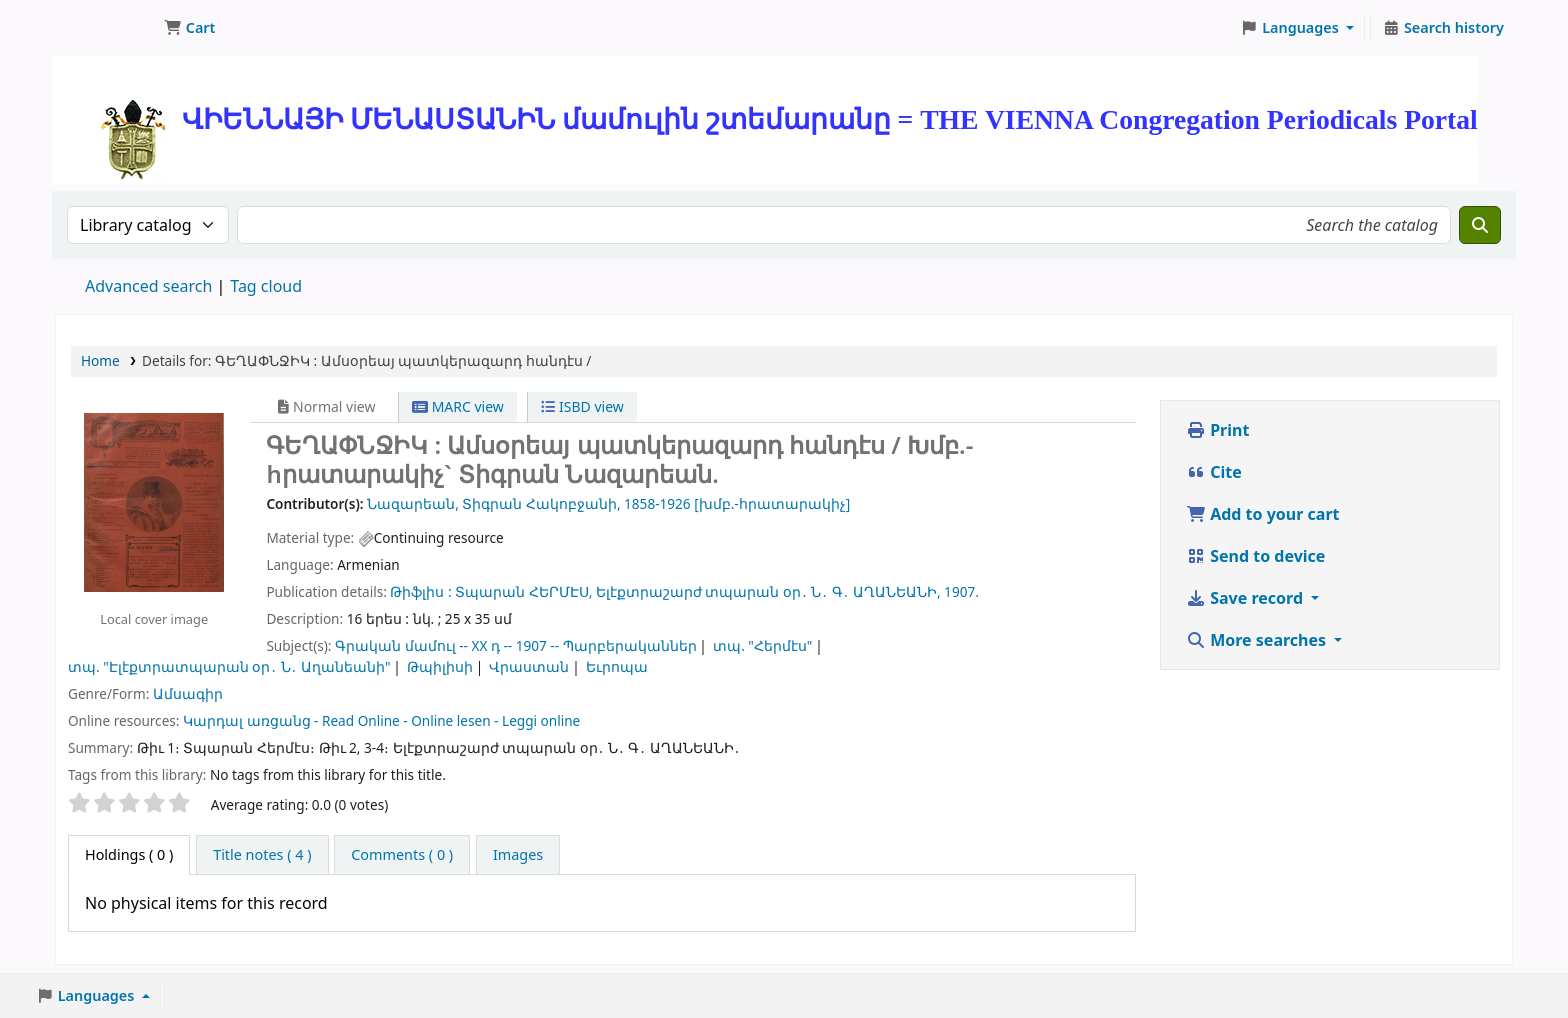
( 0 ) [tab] (129, 854)
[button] (189, 28)
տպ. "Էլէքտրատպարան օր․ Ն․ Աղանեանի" (229, 666)
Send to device (1255, 556)
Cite (1214, 472)
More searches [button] (1258, 640)
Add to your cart (1263, 514)
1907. (961, 591)
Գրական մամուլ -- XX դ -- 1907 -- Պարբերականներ (516, 645)
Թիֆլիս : (420, 591)
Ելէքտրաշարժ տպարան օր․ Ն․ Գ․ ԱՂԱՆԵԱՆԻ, (768, 591)
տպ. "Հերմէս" (762, 645)
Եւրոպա (617, 666)
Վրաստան (529, 666)
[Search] (1480, 225)
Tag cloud (266, 286)
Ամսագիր (188, 693)
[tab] (262, 855)
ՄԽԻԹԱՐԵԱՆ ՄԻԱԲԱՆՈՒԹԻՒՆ (106, 28)
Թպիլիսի (440, 666)
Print (1217, 430)
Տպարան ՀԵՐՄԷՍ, (523, 591)
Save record (1246, 598)
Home (100, 360)
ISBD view (582, 406)
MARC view (458, 406)
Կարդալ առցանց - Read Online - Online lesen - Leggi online (381, 720)
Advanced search (148, 286)
